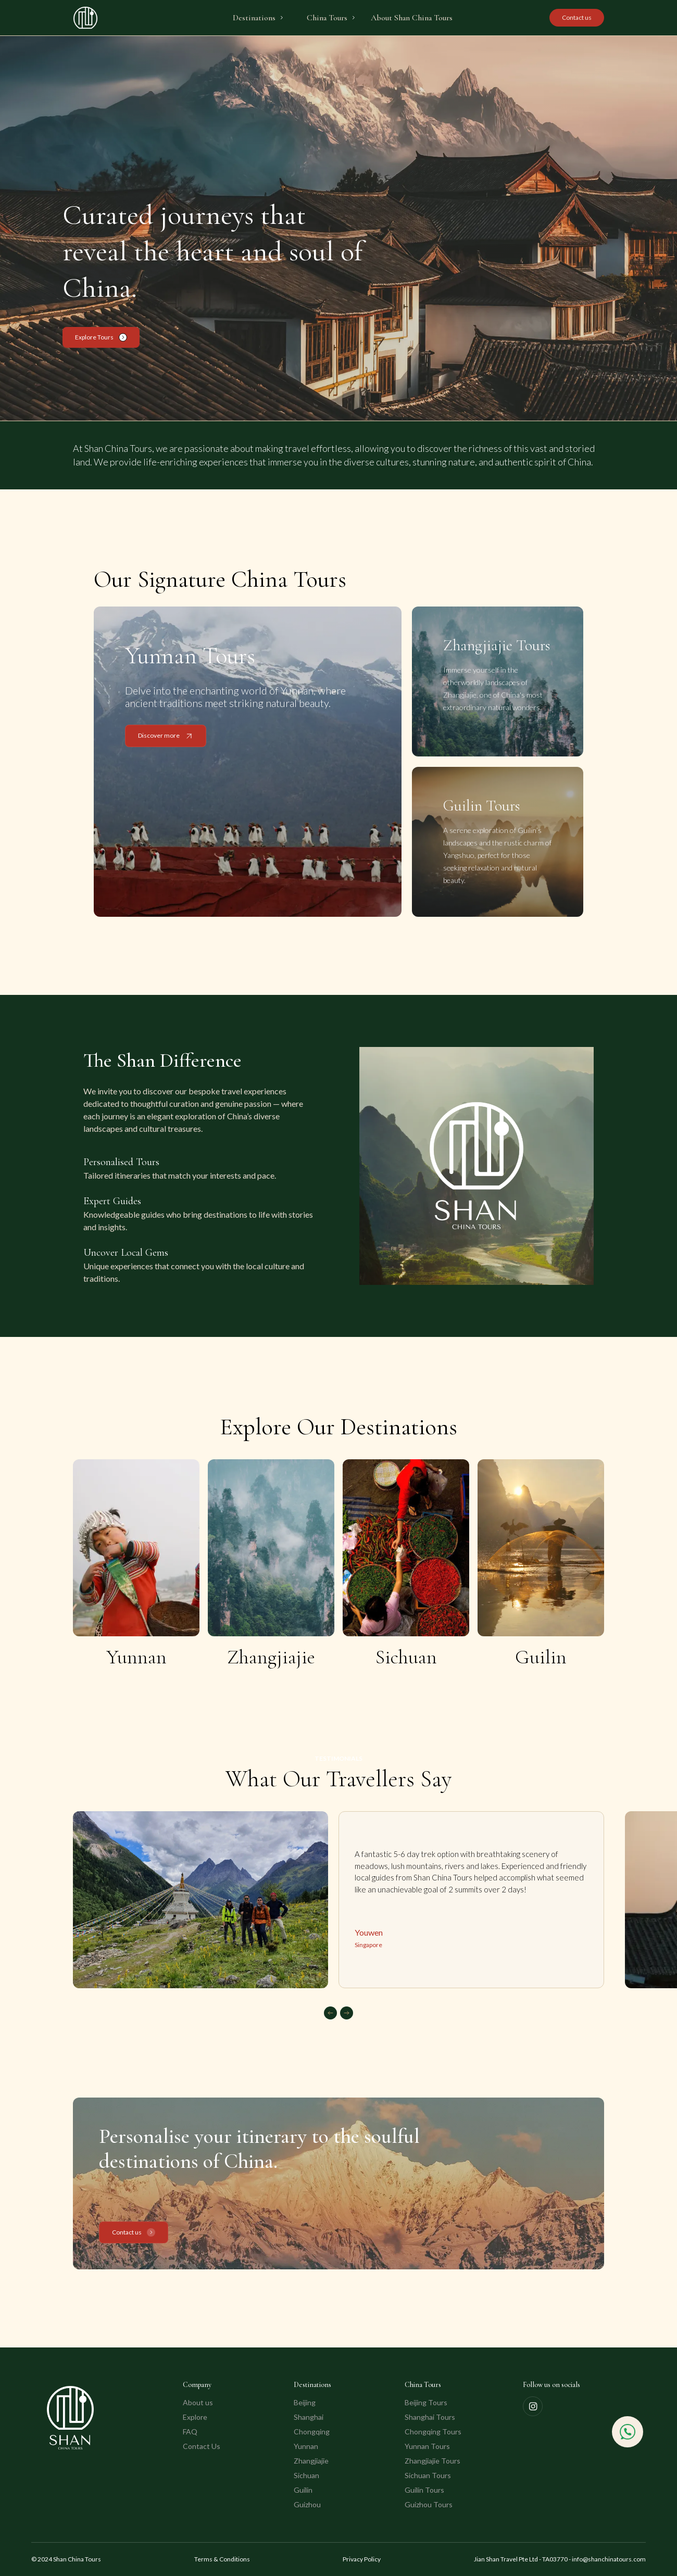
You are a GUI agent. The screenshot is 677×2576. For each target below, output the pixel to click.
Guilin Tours (424, 2489)
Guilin (303, 2489)
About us (198, 2402)
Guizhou (307, 2504)
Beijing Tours (426, 2402)
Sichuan (306, 2475)
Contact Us (201, 2446)
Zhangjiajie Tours (432, 2460)
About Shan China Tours (412, 17)
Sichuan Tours (428, 2475)
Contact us (577, 17)
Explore (195, 2417)
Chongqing (312, 2431)
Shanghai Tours (430, 2417)
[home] (85, 17)
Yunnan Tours (427, 2446)
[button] (258, 17)
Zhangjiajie (311, 2460)
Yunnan (306, 2446)
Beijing (305, 2402)
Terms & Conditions (222, 2559)
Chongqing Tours (433, 2431)
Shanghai (308, 2417)
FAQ (190, 2431)
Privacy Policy (362, 2559)
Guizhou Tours (429, 2504)
